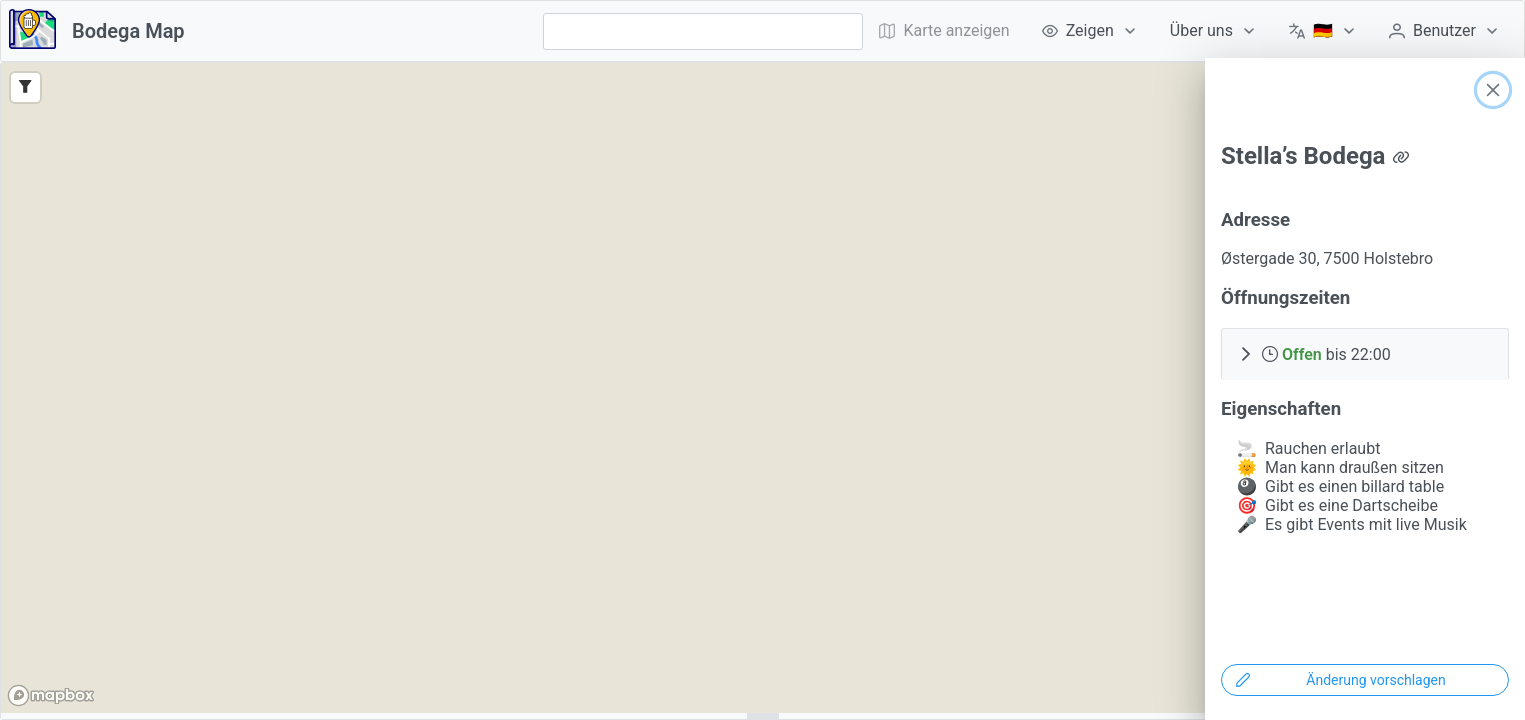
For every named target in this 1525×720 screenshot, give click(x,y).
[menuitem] (1090, 31)
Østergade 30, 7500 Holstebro (1327, 258)
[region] (762, 388)
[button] (1365, 354)
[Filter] (25, 87)
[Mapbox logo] (51, 695)
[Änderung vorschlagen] (1365, 680)
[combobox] (703, 31)
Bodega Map (128, 31)
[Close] (1493, 90)
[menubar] (1189, 31)
